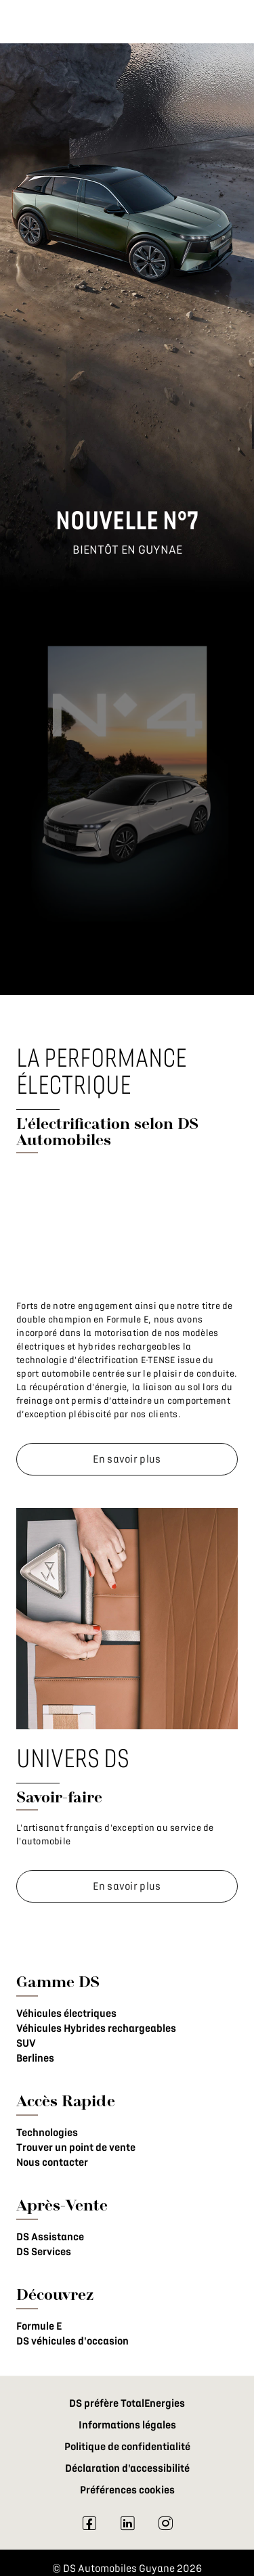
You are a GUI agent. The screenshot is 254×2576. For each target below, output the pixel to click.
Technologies (47, 2133)
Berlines (35, 2058)
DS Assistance (50, 2237)
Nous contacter (52, 2162)
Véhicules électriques (66, 2013)
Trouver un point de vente (75, 2147)
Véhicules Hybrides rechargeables (96, 2028)
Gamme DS (58, 1981)
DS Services (43, 2252)
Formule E (39, 2326)
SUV (26, 2043)
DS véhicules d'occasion (72, 2341)
